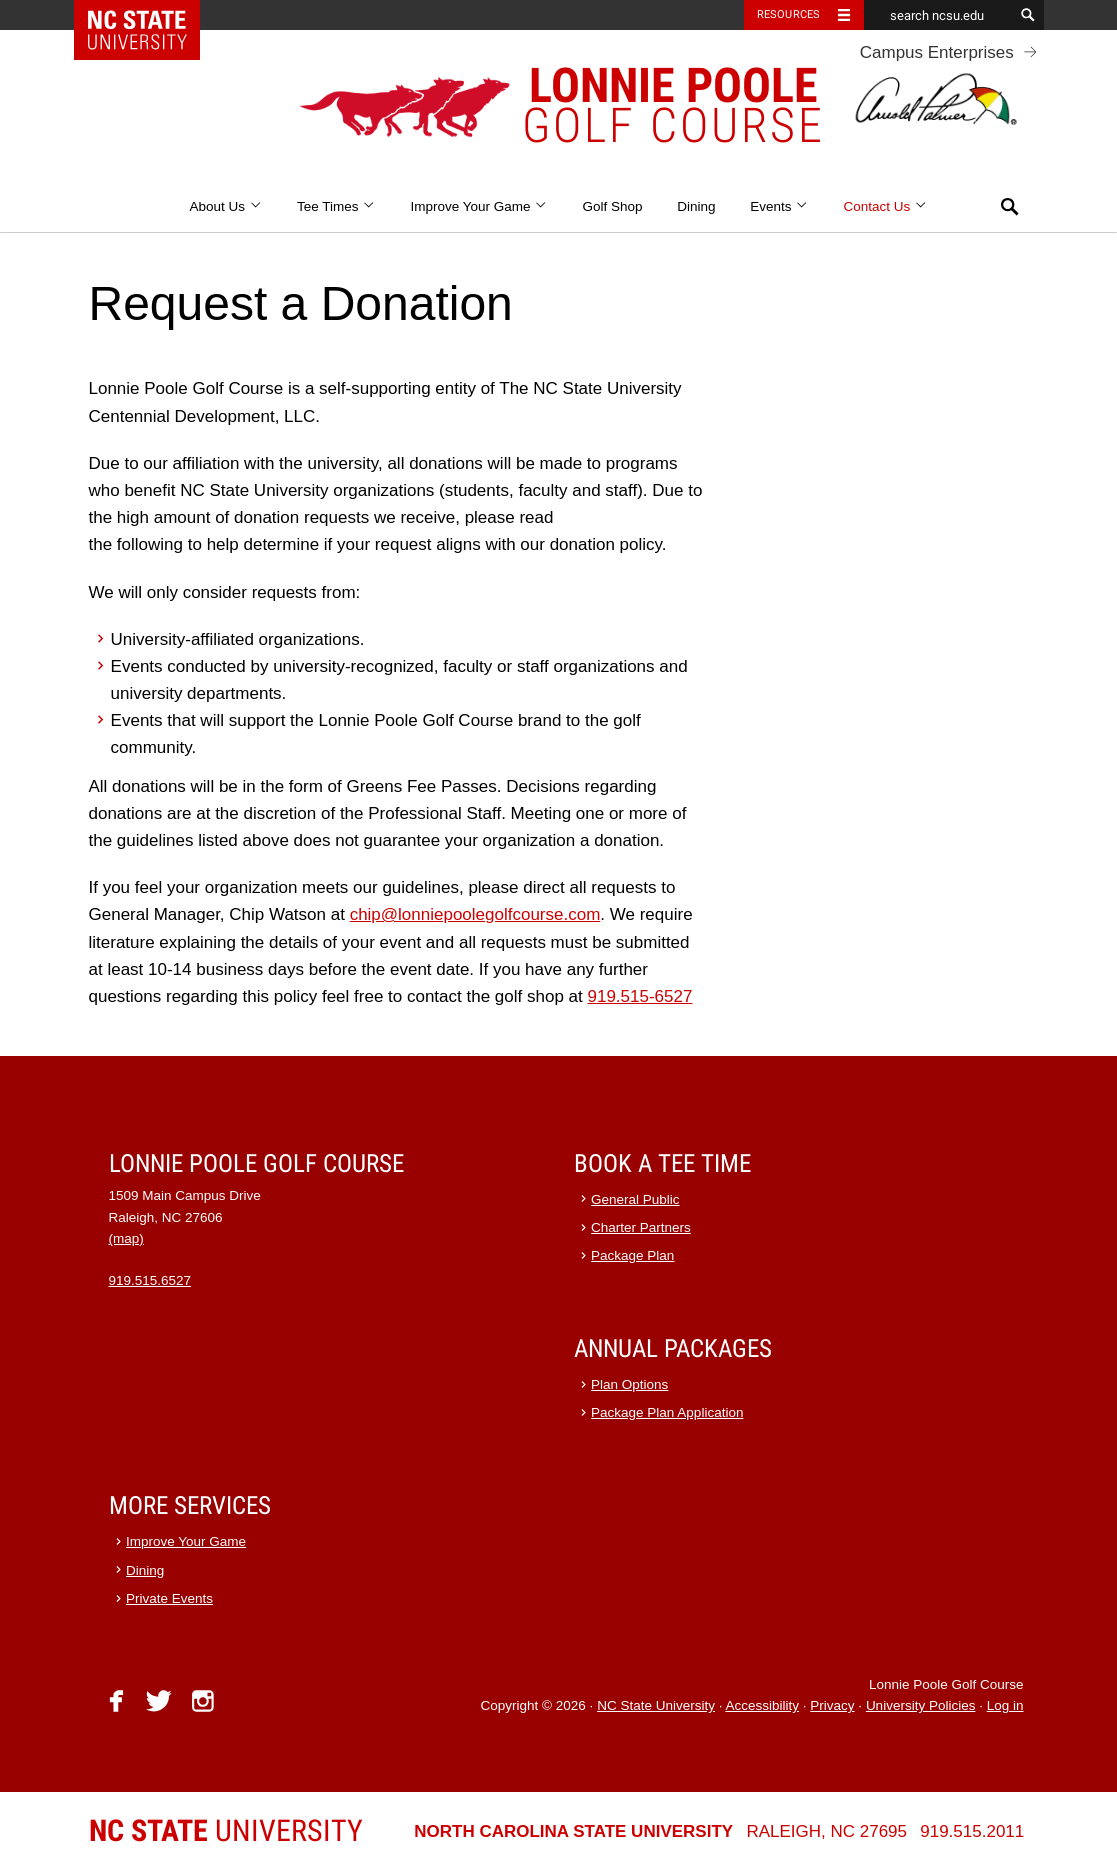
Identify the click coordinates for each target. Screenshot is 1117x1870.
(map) (126, 1238)
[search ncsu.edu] (939, 15)
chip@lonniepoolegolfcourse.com (475, 914)
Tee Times (336, 206)
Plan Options (629, 1384)
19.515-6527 (644, 996)
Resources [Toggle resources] (789, 14)
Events (779, 206)
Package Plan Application (667, 1412)
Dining (696, 206)
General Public (635, 1199)
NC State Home (149, 15)
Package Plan (632, 1255)
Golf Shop (613, 206)
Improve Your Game (478, 206)
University (226, 1830)
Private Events (169, 1598)
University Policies (921, 1705)
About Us (225, 206)
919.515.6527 (150, 1280)
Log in (1005, 1705)
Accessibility (762, 1705)
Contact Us (886, 206)
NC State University (656, 1705)
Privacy (832, 1705)
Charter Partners (641, 1227)
